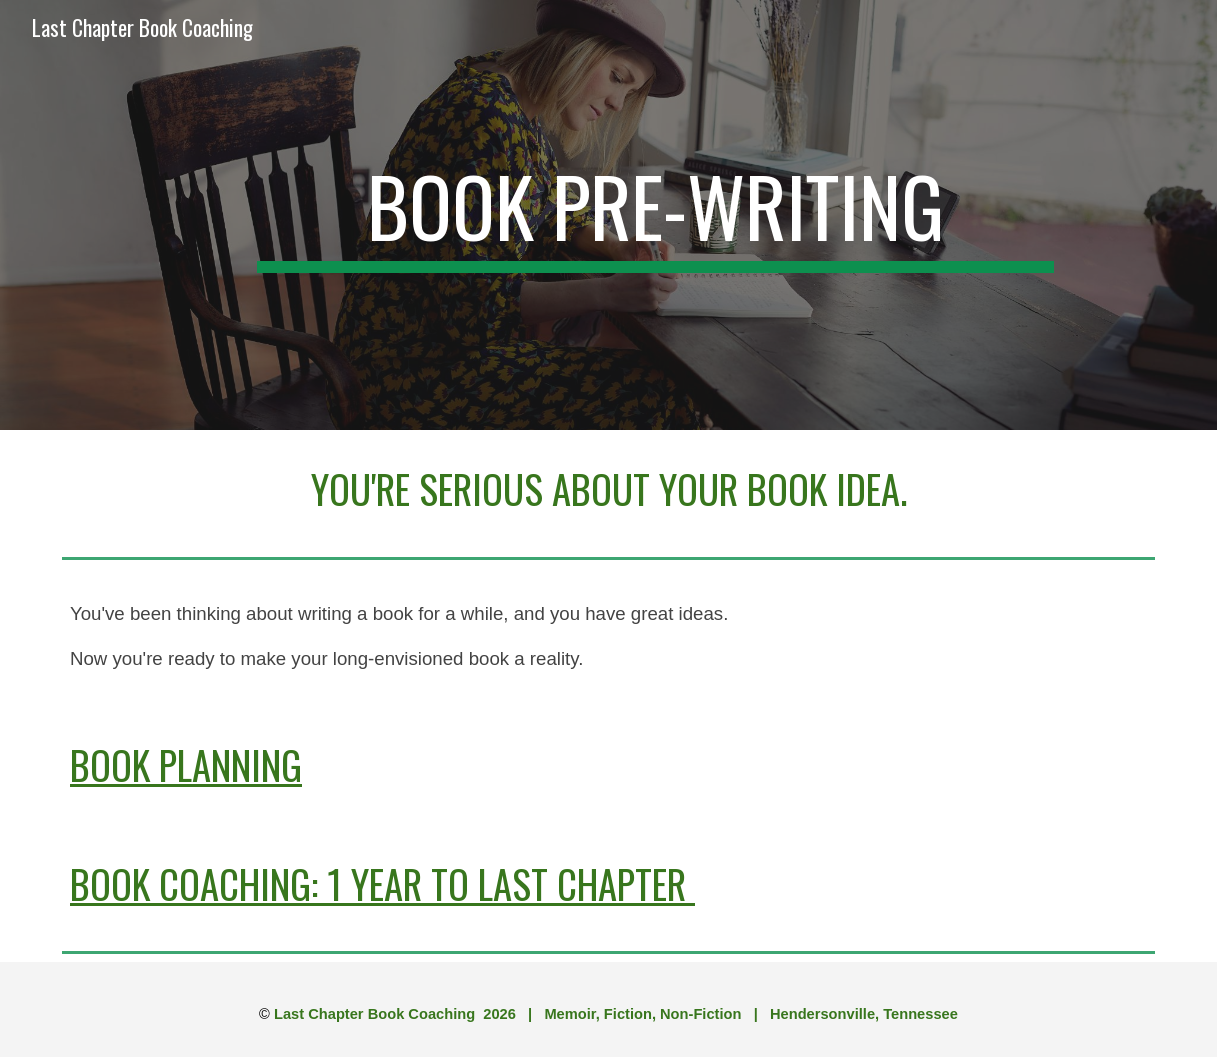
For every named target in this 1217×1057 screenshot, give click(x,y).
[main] (655, 215)
